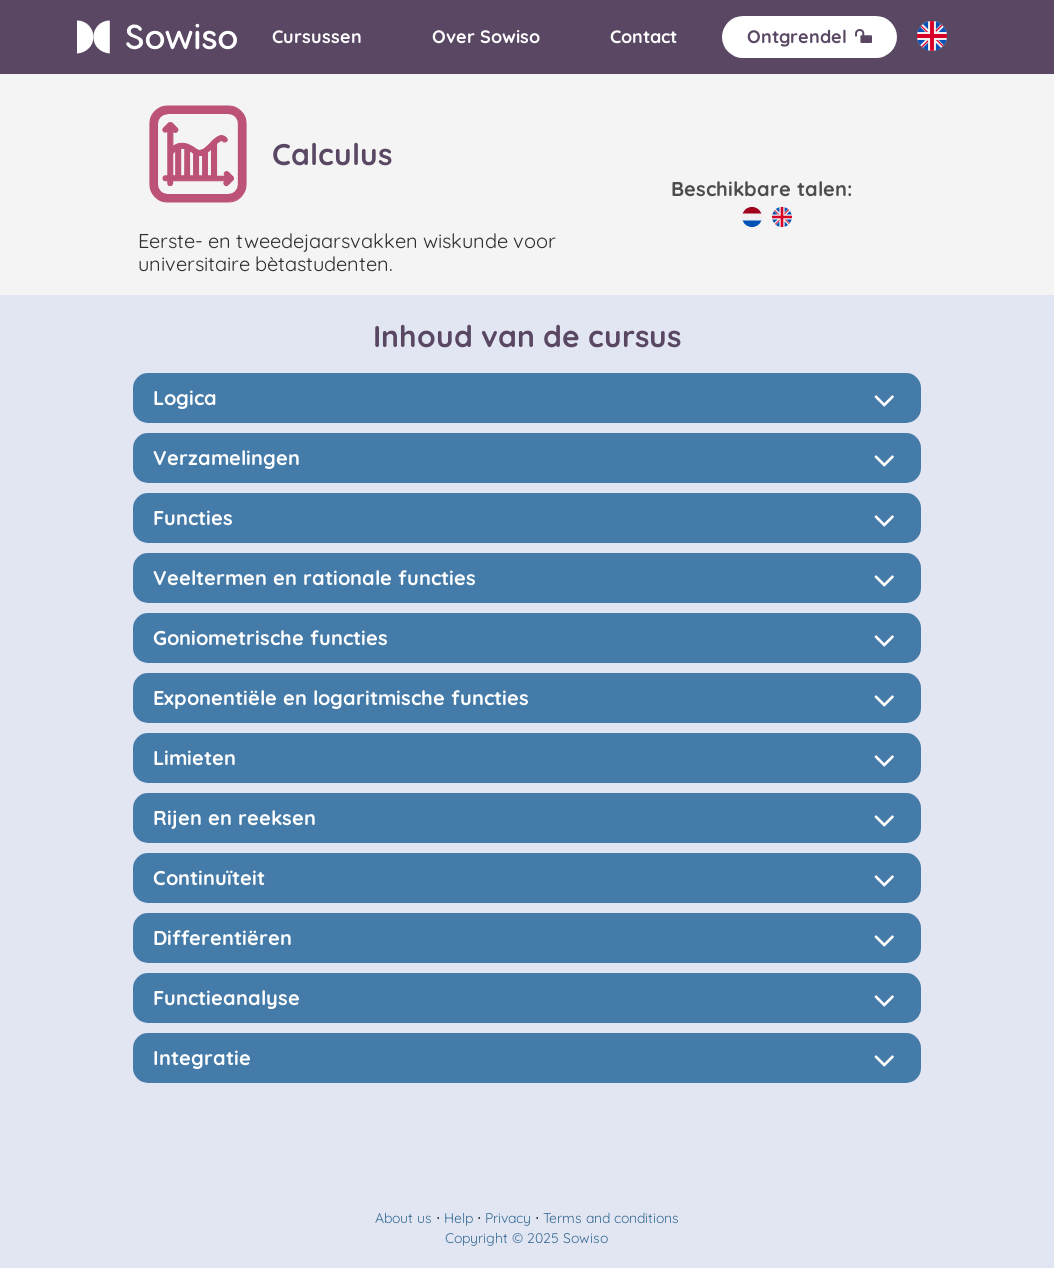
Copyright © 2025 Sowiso (526, 1238)
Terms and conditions (611, 1218)
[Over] (486, 37)
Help (458, 1218)
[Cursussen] (317, 37)
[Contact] (643, 37)
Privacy (508, 1218)
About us (403, 1218)
